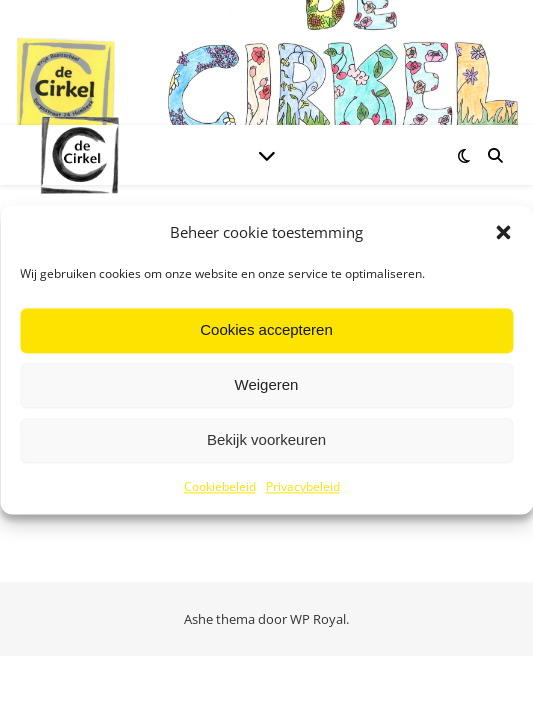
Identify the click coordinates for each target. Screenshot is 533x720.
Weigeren (267, 385)
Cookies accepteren (266, 330)
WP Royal (318, 619)
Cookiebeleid (220, 486)
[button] (503, 233)
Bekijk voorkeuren (266, 440)
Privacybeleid (303, 486)
